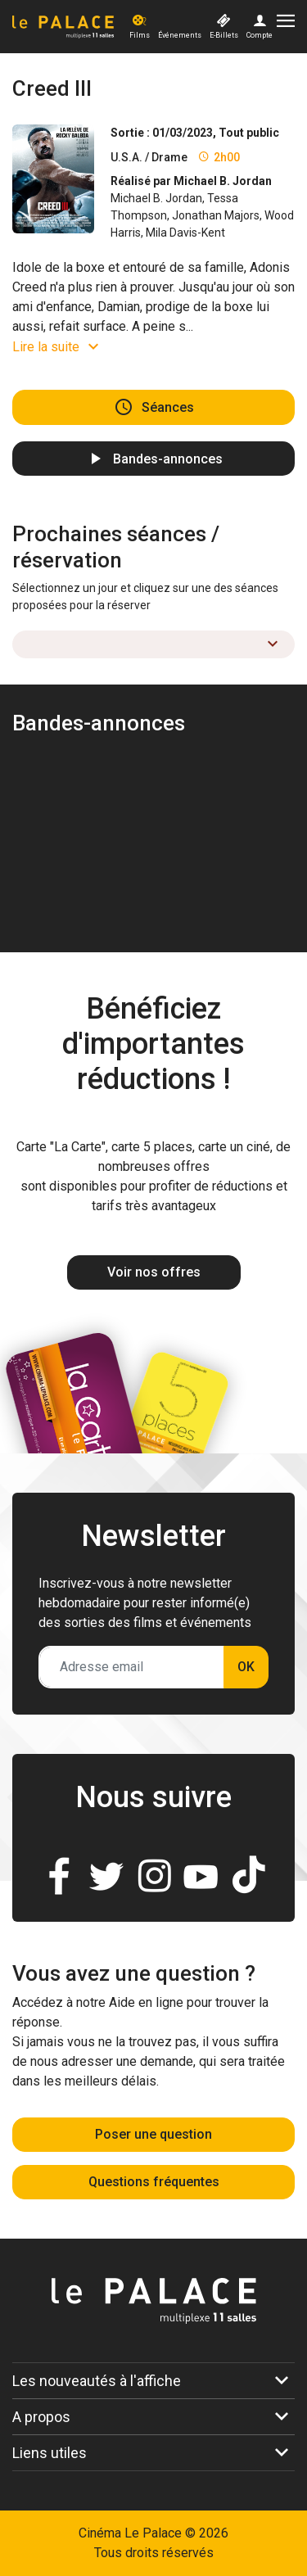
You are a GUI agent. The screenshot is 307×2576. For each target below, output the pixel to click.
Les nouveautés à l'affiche (96, 2380)
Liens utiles (49, 2452)
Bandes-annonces (168, 458)
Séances (168, 407)
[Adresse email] (131, 1667)
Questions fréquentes (153, 2182)
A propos (41, 2416)
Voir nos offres (154, 1272)
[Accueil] (68, 27)
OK (246, 1666)
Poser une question (153, 2134)
